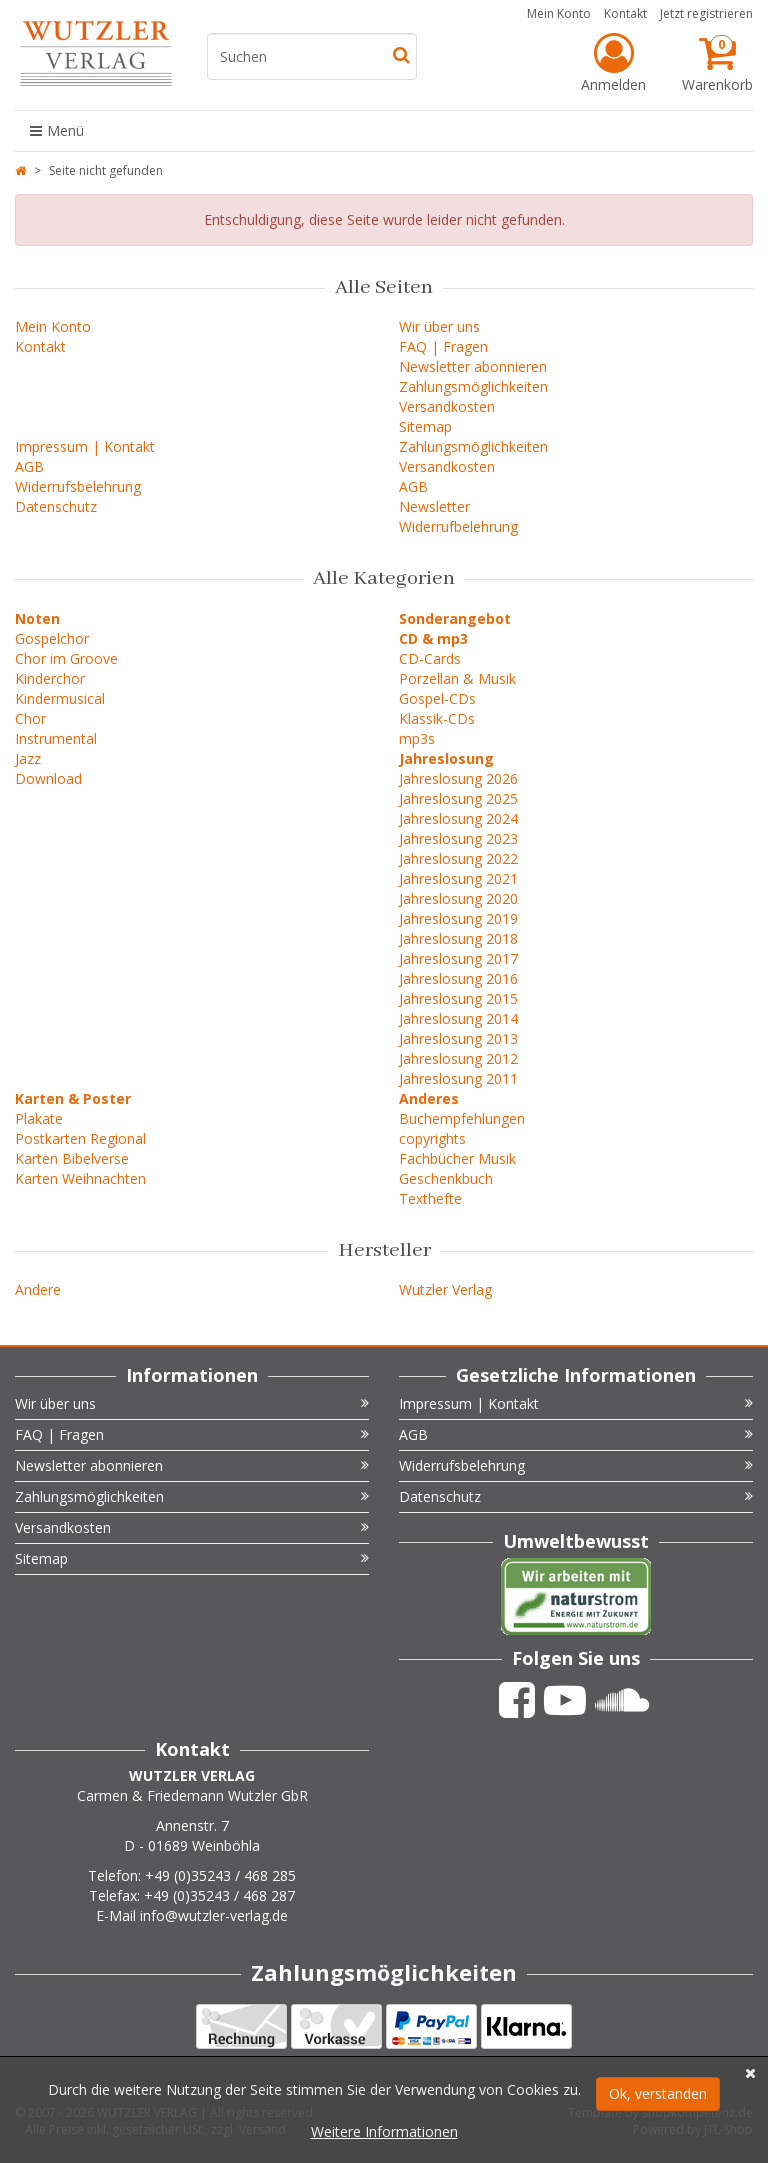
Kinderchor (50, 678)
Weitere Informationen (384, 2131)
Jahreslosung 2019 (458, 918)
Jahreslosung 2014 (458, 1018)
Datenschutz (56, 506)
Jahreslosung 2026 (458, 778)
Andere (38, 1289)
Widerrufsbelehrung (78, 486)
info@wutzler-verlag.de (214, 1915)
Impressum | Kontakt (85, 446)
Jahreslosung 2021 (458, 878)
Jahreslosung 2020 (458, 898)
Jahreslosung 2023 (458, 838)
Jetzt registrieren (706, 13)
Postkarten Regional (80, 1138)
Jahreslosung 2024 (458, 818)
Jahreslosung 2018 (458, 938)
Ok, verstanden (658, 2093)
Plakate (39, 1118)
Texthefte (430, 1198)
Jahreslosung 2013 (458, 1038)
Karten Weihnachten (80, 1178)
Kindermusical (60, 698)
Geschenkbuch (446, 1178)
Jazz (28, 758)
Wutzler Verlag (445, 1289)
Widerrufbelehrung (458, 526)
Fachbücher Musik (457, 1158)
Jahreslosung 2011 (458, 1078)
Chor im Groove (66, 658)
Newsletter (434, 506)
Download (48, 778)
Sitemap (425, 426)
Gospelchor (52, 638)
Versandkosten (447, 406)
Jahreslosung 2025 (458, 798)
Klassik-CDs (437, 718)
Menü (57, 130)
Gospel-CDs (437, 698)
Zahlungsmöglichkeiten (473, 386)
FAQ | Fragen (443, 346)
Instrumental (56, 738)
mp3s (417, 738)
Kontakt (625, 13)
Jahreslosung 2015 (458, 998)
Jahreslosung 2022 (458, 858)
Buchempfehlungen (462, 1118)
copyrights (432, 1138)
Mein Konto (559, 13)
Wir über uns (439, 326)
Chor (30, 718)
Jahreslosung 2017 (458, 958)
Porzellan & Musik (457, 678)
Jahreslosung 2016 (458, 978)
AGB (29, 466)
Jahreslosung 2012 (458, 1058)
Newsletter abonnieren (473, 366)
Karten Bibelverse (72, 1158)
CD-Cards (430, 658)
